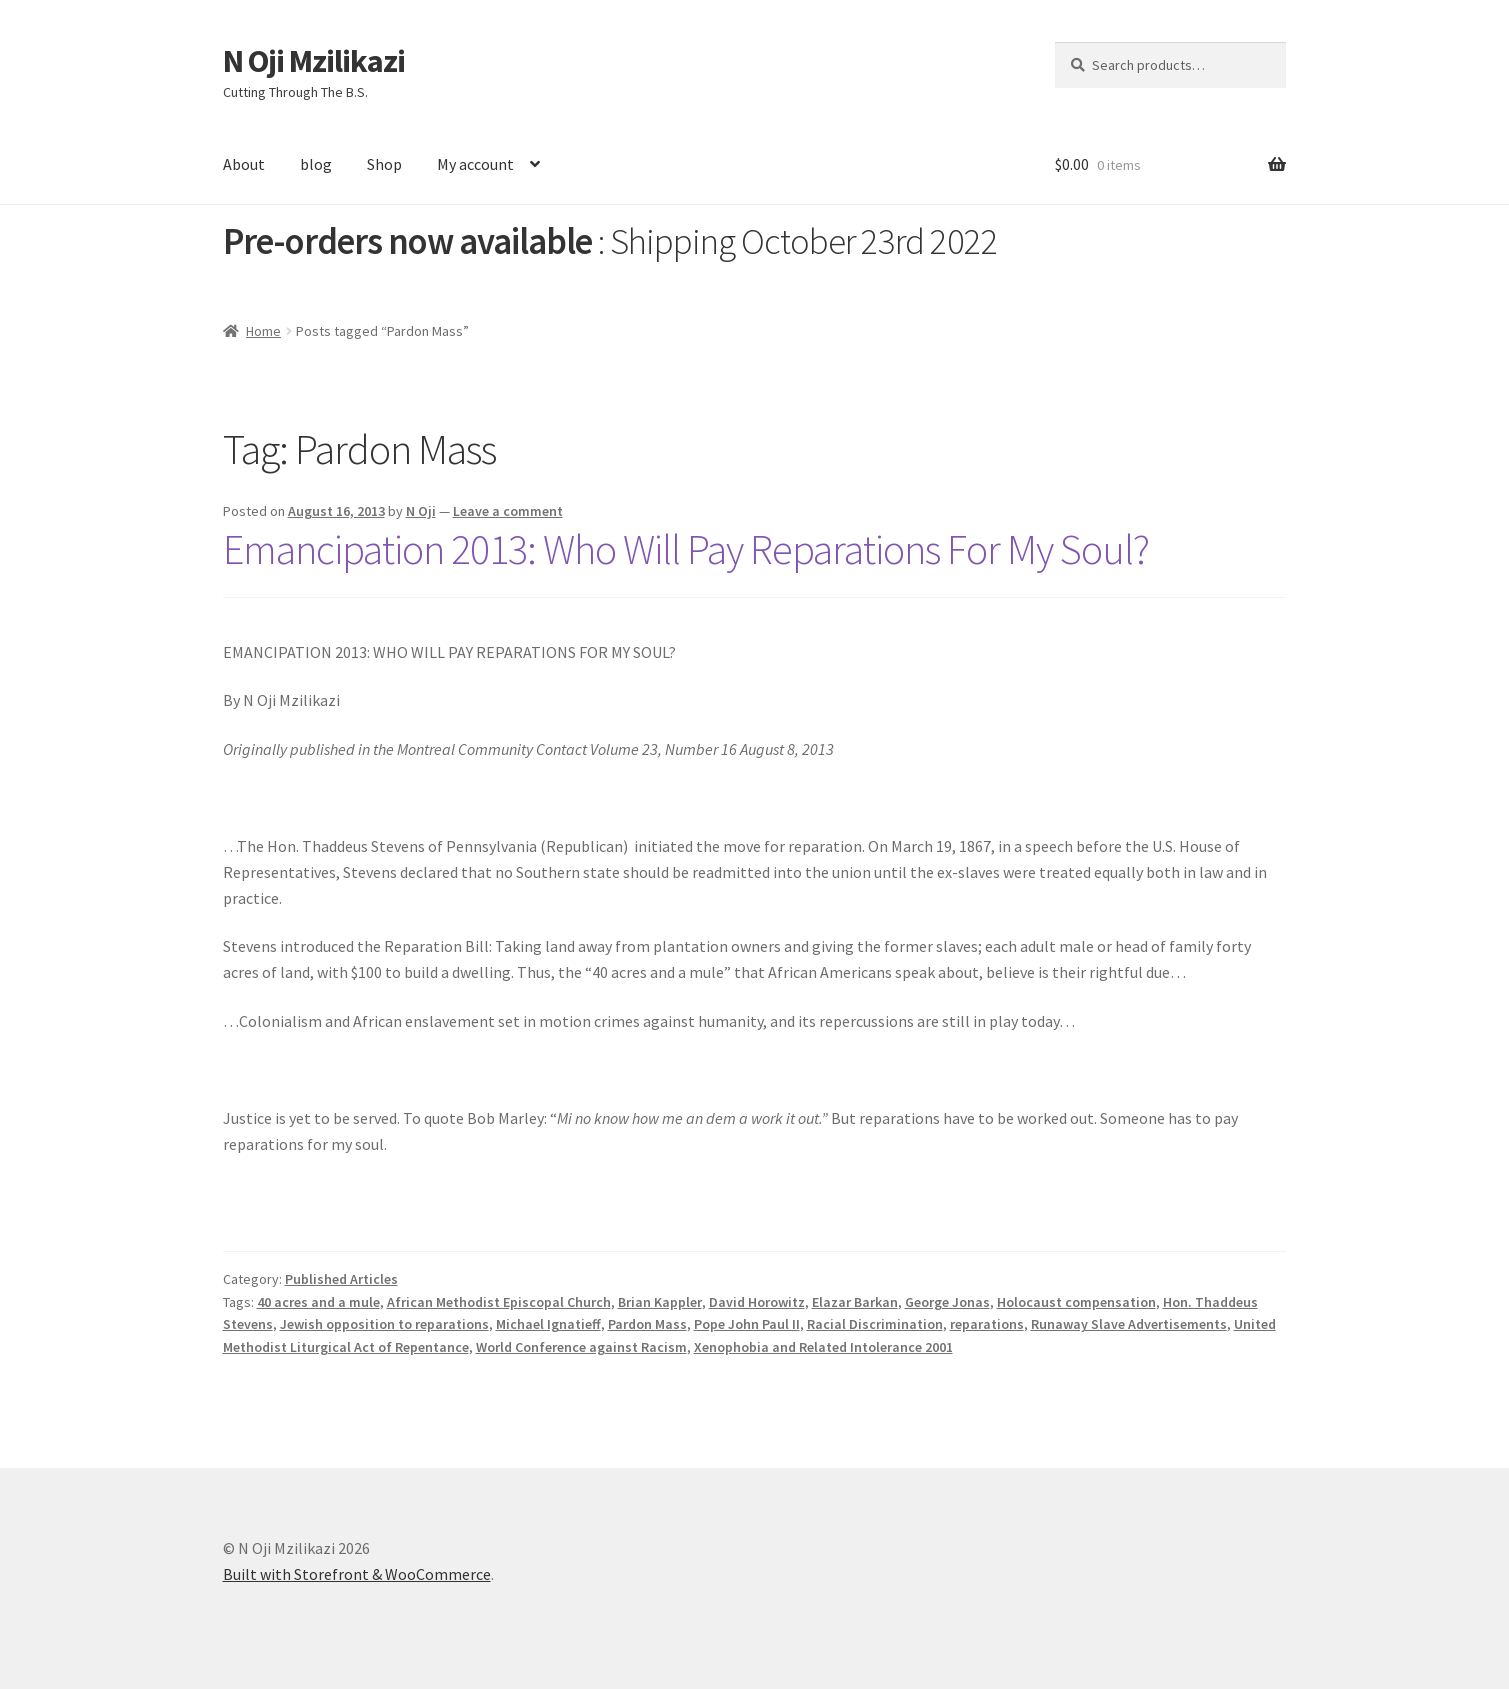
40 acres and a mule (318, 1302)
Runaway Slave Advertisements (1129, 1324)
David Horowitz (757, 1302)
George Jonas (947, 1302)
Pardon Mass (647, 1324)
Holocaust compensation (1076, 1302)
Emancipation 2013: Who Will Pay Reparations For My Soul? (686, 549)
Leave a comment (508, 511)
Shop (384, 164)
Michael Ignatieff (548, 1324)
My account (475, 164)
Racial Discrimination (875, 1324)
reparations (987, 1324)
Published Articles (341, 1279)
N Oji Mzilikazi (314, 61)
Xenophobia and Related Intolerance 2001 (823, 1347)
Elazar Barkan (855, 1302)
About (244, 164)
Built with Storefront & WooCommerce (357, 1574)
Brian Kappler (660, 1302)
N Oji (421, 511)
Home (263, 331)
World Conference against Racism (581, 1347)
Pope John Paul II (747, 1324)
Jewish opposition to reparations (384, 1324)
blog (316, 164)
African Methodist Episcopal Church (499, 1302)
